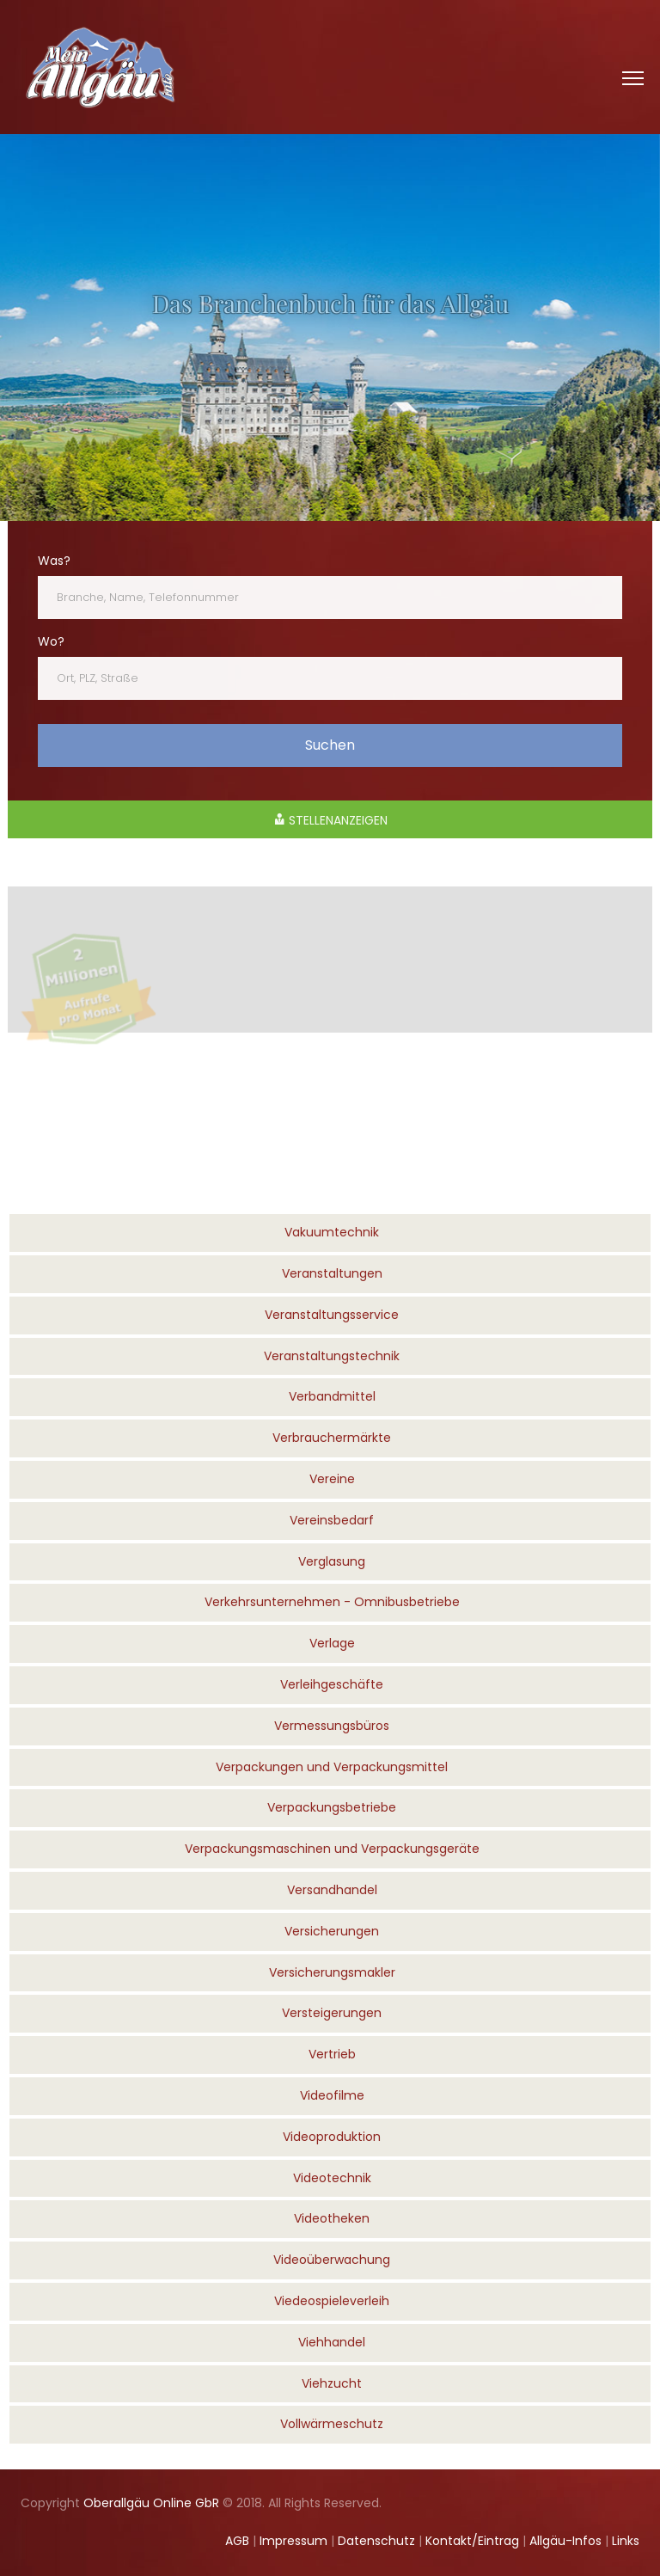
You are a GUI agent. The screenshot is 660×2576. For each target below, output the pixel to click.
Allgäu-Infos (565, 2540)
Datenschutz (376, 2540)
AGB (237, 2540)
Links (625, 2540)
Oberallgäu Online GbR (151, 2503)
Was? (54, 560)
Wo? (51, 641)
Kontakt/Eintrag (472, 2540)
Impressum (293, 2540)
